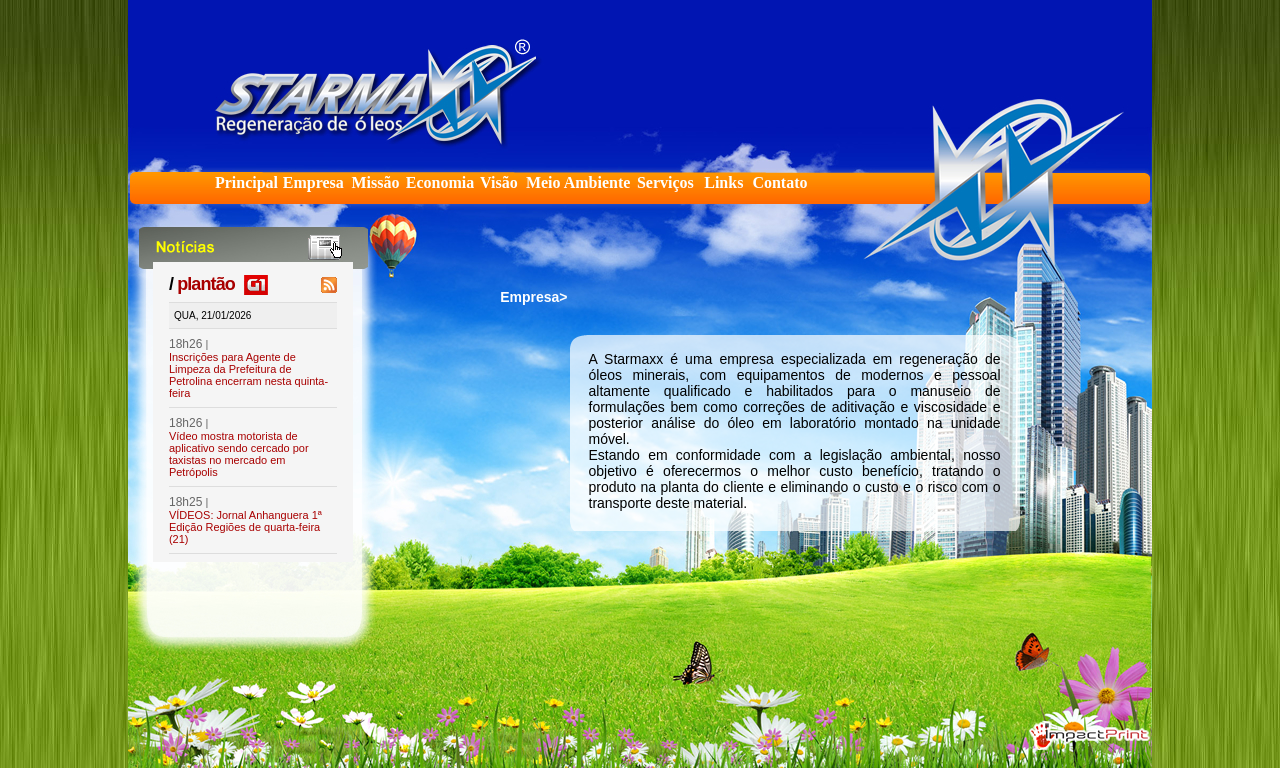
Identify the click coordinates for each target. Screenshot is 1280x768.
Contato (779, 182)
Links (723, 182)
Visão (499, 182)
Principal (246, 182)
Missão (375, 182)
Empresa (313, 182)
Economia (440, 182)
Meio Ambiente (578, 182)
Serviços (665, 182)
